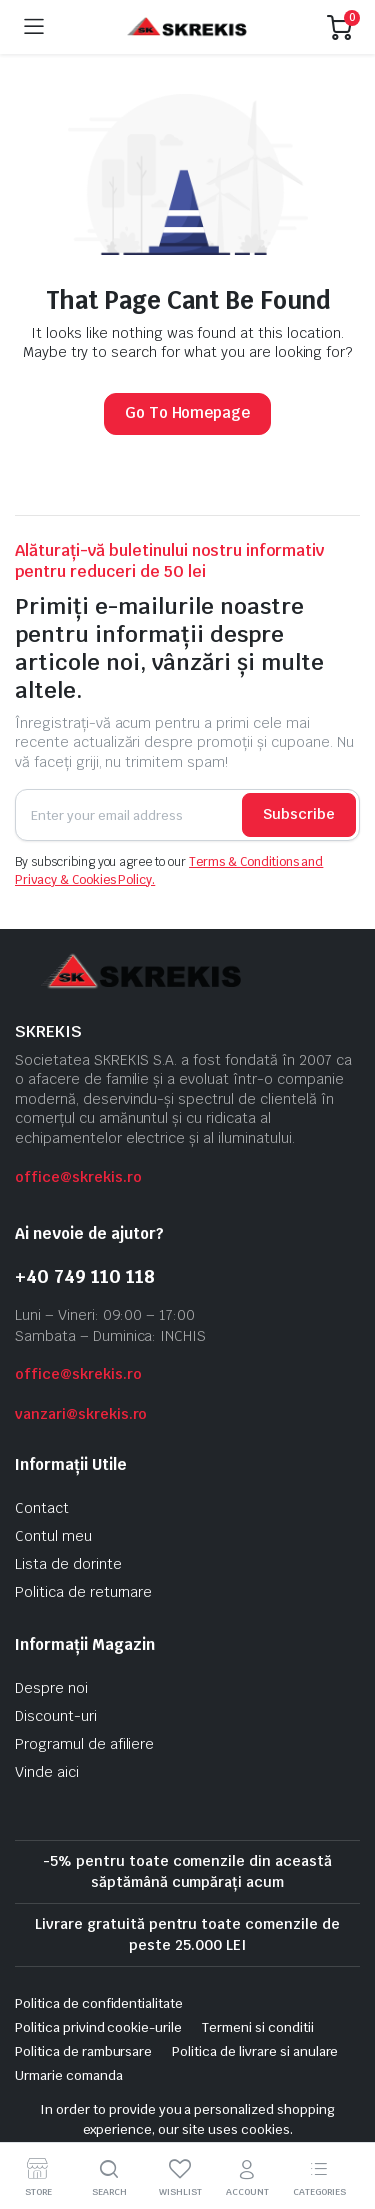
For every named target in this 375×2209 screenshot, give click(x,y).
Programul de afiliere (84, 1744)
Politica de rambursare (83, 2051)
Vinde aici (47, 1772)
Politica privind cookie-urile (98, 2027)
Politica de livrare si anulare (255, 2051)
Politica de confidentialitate (99, 2003)
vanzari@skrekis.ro (81, 1414)
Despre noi (51, 1688)
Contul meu (53, 1536)
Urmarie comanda (69, 2075)
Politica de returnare (83, 1592)
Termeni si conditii (257, 2027)
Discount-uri (56, 1716)
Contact (42, 1508)
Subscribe (299, 814)
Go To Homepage (188, 412)
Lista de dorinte (68, 1564)
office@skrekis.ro (78, 1177)
